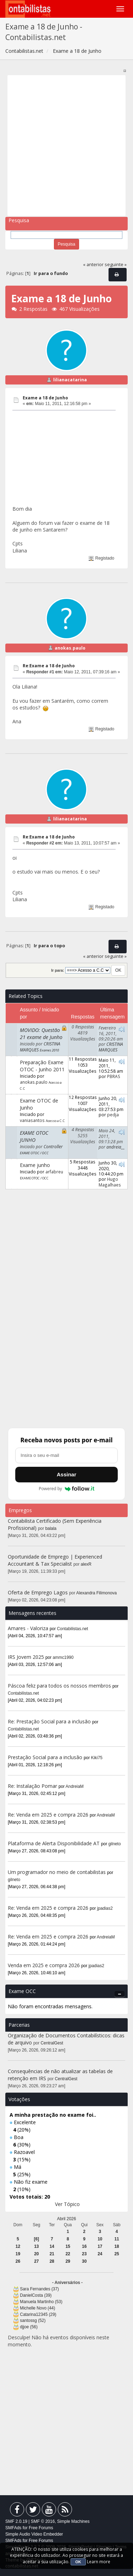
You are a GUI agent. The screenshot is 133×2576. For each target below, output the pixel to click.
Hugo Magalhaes (110, 1181)
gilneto (115, 1843)
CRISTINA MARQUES (111, 1046)
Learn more (98, 2562)
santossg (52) (32, 2320)
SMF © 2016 (43, 2521)
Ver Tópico (67, 2204)
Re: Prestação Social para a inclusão (50, 1721)
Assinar (66, 1474)
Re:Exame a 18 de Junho (49, 665)
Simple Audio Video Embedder (34, 2534)
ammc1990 (63, 1657)
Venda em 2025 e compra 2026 (44, 1965)
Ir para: (57, 970)
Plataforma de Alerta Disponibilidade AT (54, 1843)
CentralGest (52, 2043)
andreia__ (115, 1147)
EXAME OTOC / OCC (34, 1153)
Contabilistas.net (72, 1628)
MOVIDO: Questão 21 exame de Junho (41, 1033)
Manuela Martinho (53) (41, 2301)
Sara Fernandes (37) (39, 2288)
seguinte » (116, 265)
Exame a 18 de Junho (45, 397)
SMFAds (13, 2527)
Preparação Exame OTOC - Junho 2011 (42, 1066)
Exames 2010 (49, 1050)
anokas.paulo (70, 648)
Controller (53, 1146)
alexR (86, 1564)
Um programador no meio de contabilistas (57, 1872)
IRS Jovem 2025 (26, 1657)
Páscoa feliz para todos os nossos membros (59, 1685)
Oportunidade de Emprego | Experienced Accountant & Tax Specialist (55, 1560)
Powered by (66, 1489)
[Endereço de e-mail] (66, 1455)
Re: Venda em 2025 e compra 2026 (48, 1814)
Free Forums (41, 2527)
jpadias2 (105, 1908)
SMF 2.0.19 (16, 2521)
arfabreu (54, 1171)
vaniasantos (32, 1120)
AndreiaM (75, 1786)
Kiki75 (96, 1757)
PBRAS (113, 1076)
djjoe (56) (29, 2326)
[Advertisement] (66, 145)
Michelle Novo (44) (37, 2308)
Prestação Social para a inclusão (46, 1757)
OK (78, 2562)
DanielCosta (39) (35, 2295)
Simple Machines (73, 2521)
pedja (113, 1114)
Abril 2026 (66, 2218)
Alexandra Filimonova (96, 1592)
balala (51, 1528)
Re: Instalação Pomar (32, 1786)
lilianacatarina (70, 380)
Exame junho (35, 1165)
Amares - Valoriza (28, 1628)
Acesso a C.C (55, 1120)
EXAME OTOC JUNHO (34, 1136)
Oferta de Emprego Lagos (38, 1592)
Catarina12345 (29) (38, 2314)
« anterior (93, 265)
